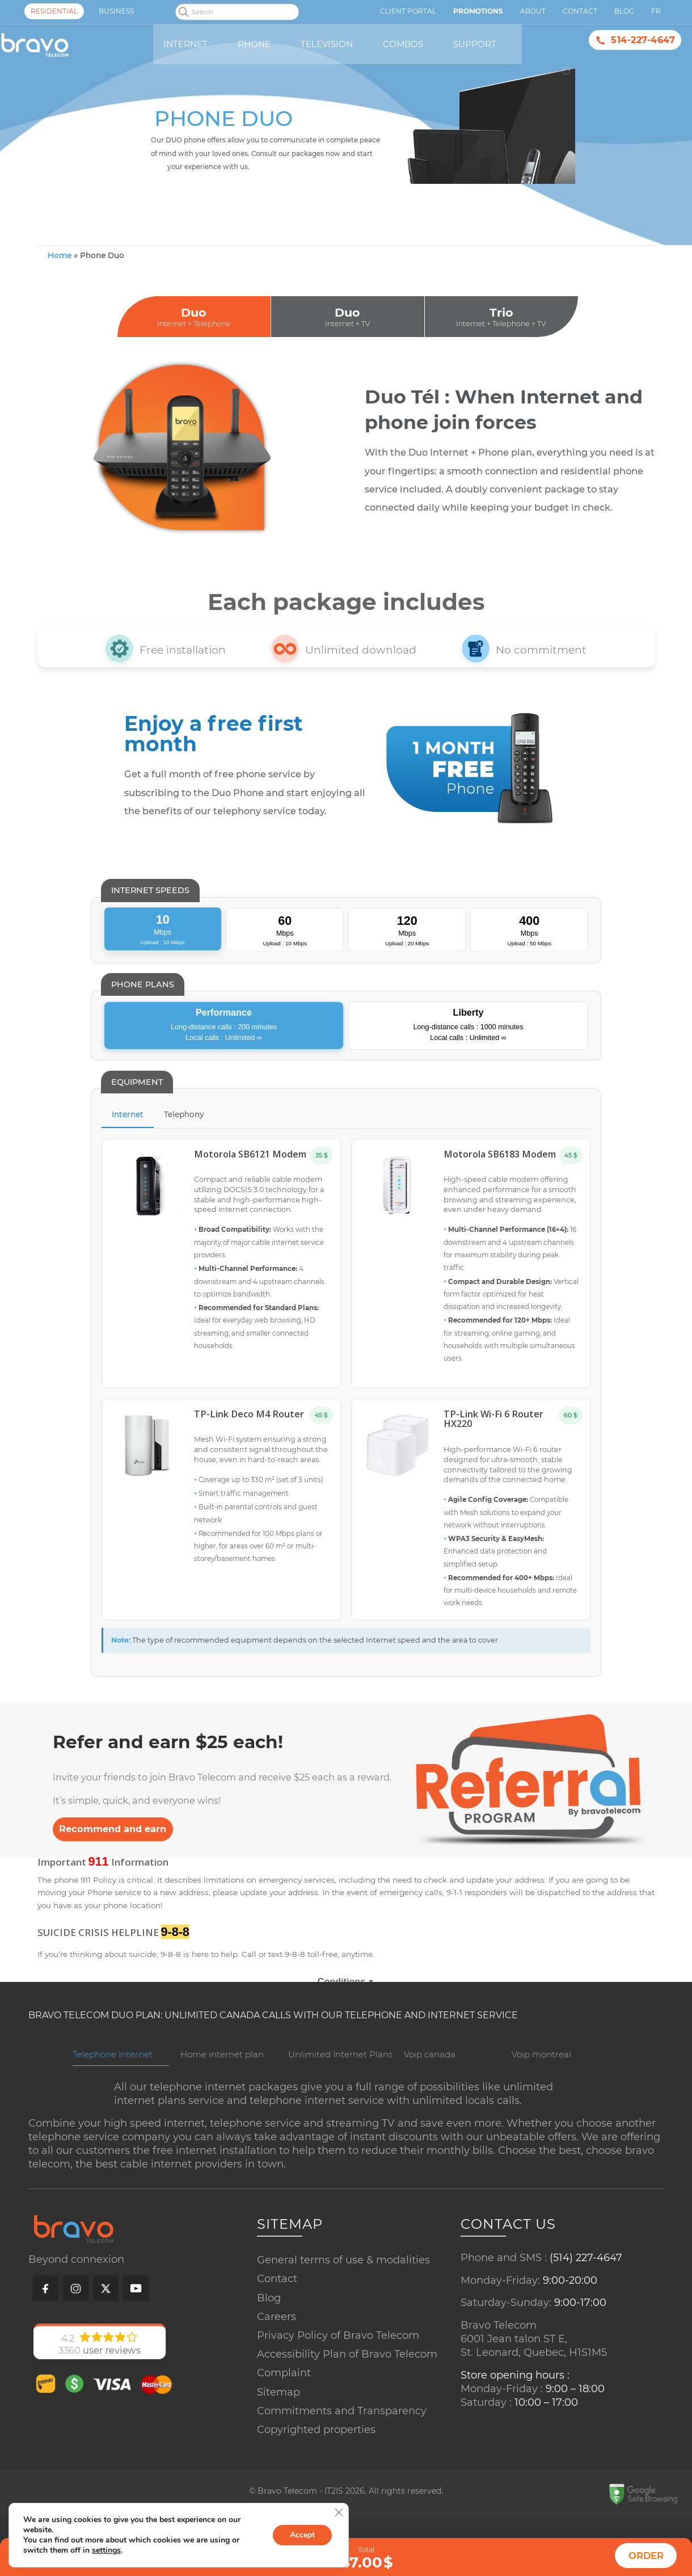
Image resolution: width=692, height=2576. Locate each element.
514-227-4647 (643, 40)
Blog (269, 2338)
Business (116, 11)
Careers (276, 2357)
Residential (54, 11)
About (533, 11)
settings (106, 2550)
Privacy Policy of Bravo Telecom (338, 2376)
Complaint (284, 2413)
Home (59, 297)
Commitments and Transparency (342, 2451)
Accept (302, 2534)
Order (646, 2555)
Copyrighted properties (316, 2470)
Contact (277, 2319)
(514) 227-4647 (586, 2298)
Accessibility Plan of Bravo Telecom (347, 2395)
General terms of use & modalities (343, 2301)
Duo (194, 358)
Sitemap (278, 2432)
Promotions (478, 11)
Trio (501, 358)
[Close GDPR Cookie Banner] (338, 2512)
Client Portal (408, 11)
